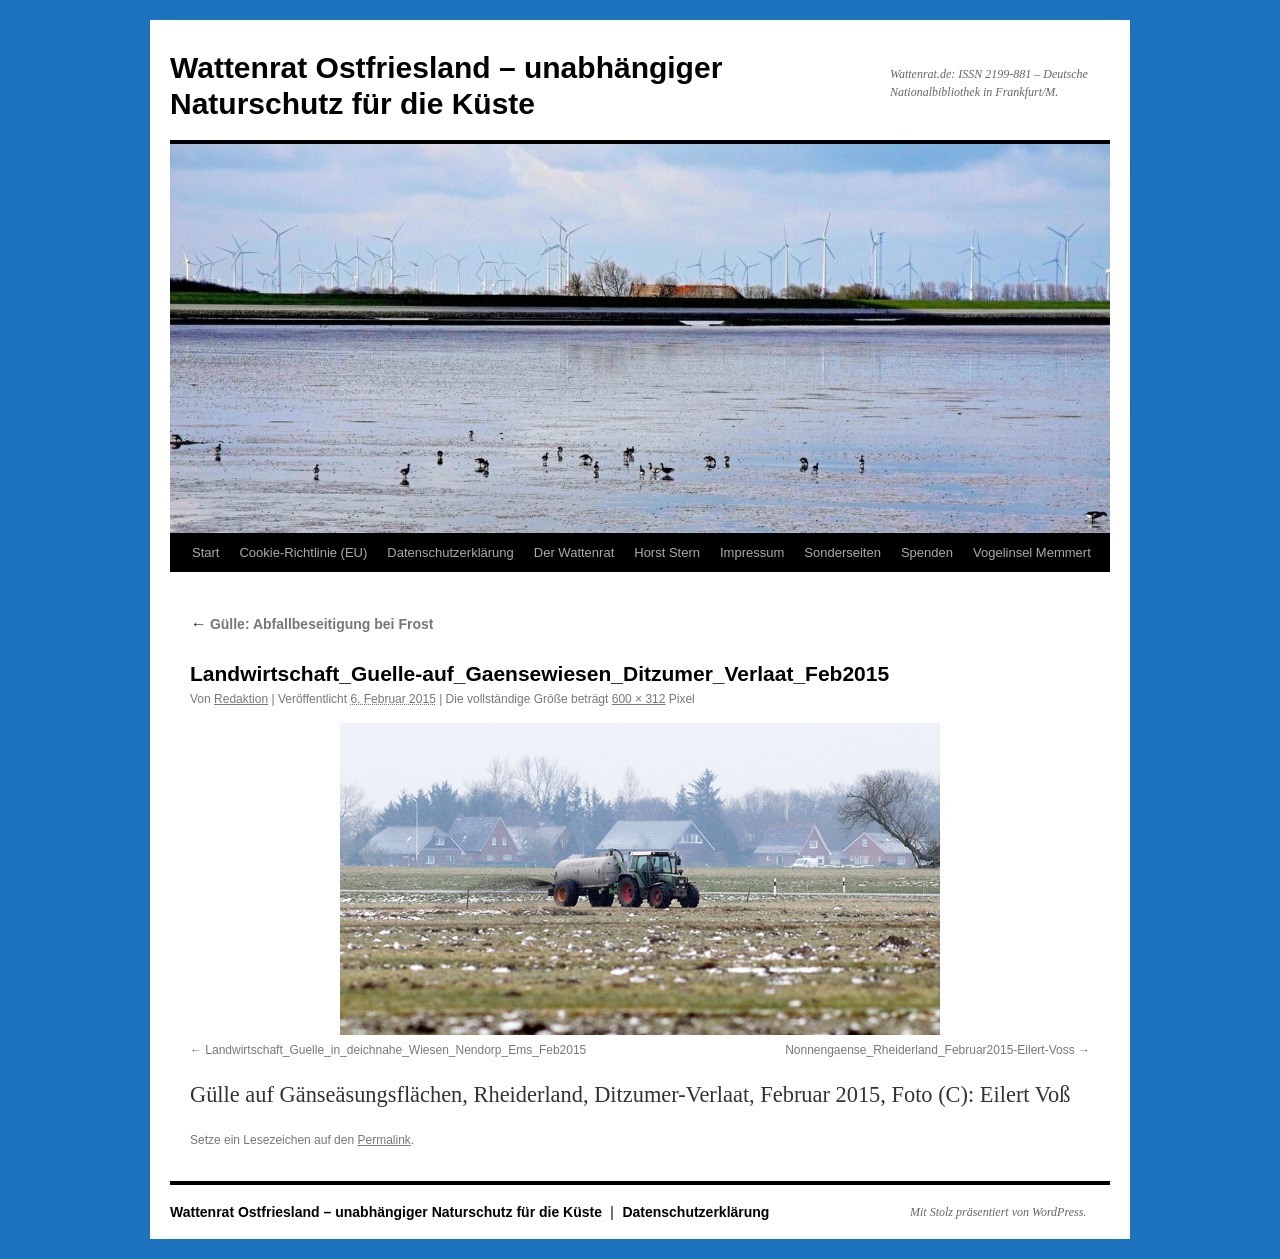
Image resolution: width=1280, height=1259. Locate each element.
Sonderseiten (842, 552)
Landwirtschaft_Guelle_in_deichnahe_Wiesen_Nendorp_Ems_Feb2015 (395, 1050)
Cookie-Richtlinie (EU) (303, 552)
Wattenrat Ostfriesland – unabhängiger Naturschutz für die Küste (388, 1212)
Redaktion (241, 699)
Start (205, 552)
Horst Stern (667, 552)
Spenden (927, 552)
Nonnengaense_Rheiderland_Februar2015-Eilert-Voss (930, 1050)
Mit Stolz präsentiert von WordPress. (998, 1212)
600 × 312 (639, 699)
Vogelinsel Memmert (1032, 552)
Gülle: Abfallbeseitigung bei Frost (311, 624)
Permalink (383, 1140)
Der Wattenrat (574, 552)
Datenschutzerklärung (450, 552)
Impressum (752, 552)
